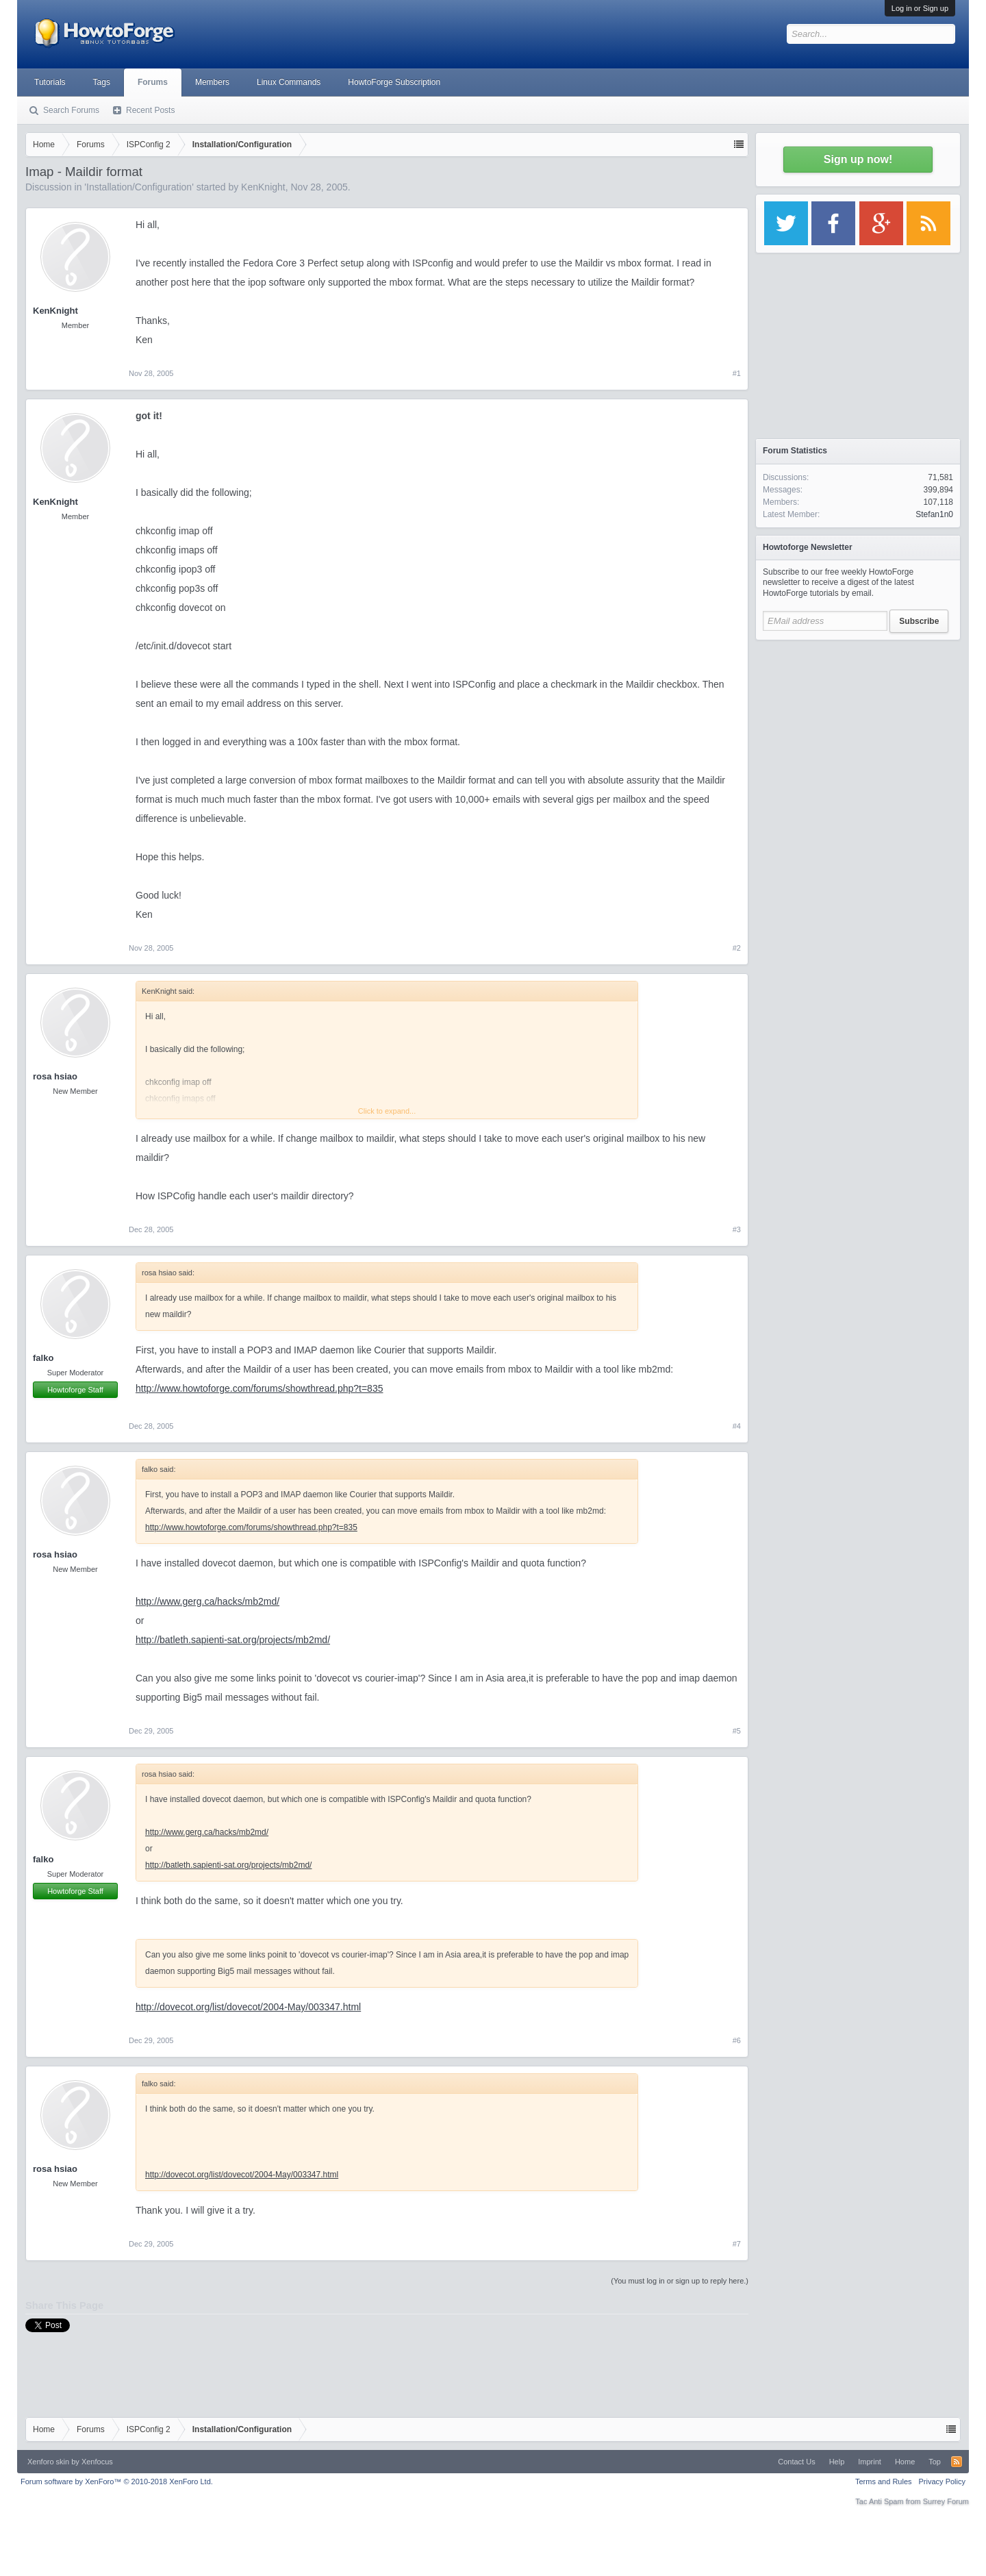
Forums (153, 82)
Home (905, 2462)
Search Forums (71, 110)
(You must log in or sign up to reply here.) (679, 2281)
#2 (737, 948)
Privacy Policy (942, 2481)
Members (212, 82)
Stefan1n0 (934, 514)
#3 (737, 1229)
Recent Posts (150, 110)
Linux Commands (288, 82)
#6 (737, 2040)
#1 (737, 373)
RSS (956, 2461)
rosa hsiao (55, 1076)
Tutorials (50, 82)
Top (934, 2462)
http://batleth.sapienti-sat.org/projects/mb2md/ (233, 1639)
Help (837, 2462)
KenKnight (263, 187)
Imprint (869, 2462)
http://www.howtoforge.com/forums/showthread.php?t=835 (259, 1388)
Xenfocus (97, 2462)
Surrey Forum (946, 2501)
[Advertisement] (858, 732)
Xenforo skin (48, 2462)
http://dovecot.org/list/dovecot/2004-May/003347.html (248, 2006)
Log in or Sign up (920, 8)
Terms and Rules (883, 2481)
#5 (737, 1731)
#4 (737, 1426)
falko (43, 1358)
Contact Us (796, 2462)
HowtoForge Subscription (394, 82)
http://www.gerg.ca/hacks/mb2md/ (207, 1601)
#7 (737, 2244)
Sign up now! (858, 159)
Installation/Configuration (139, 187)
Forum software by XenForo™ (117, 2481)
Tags (101, 82)
